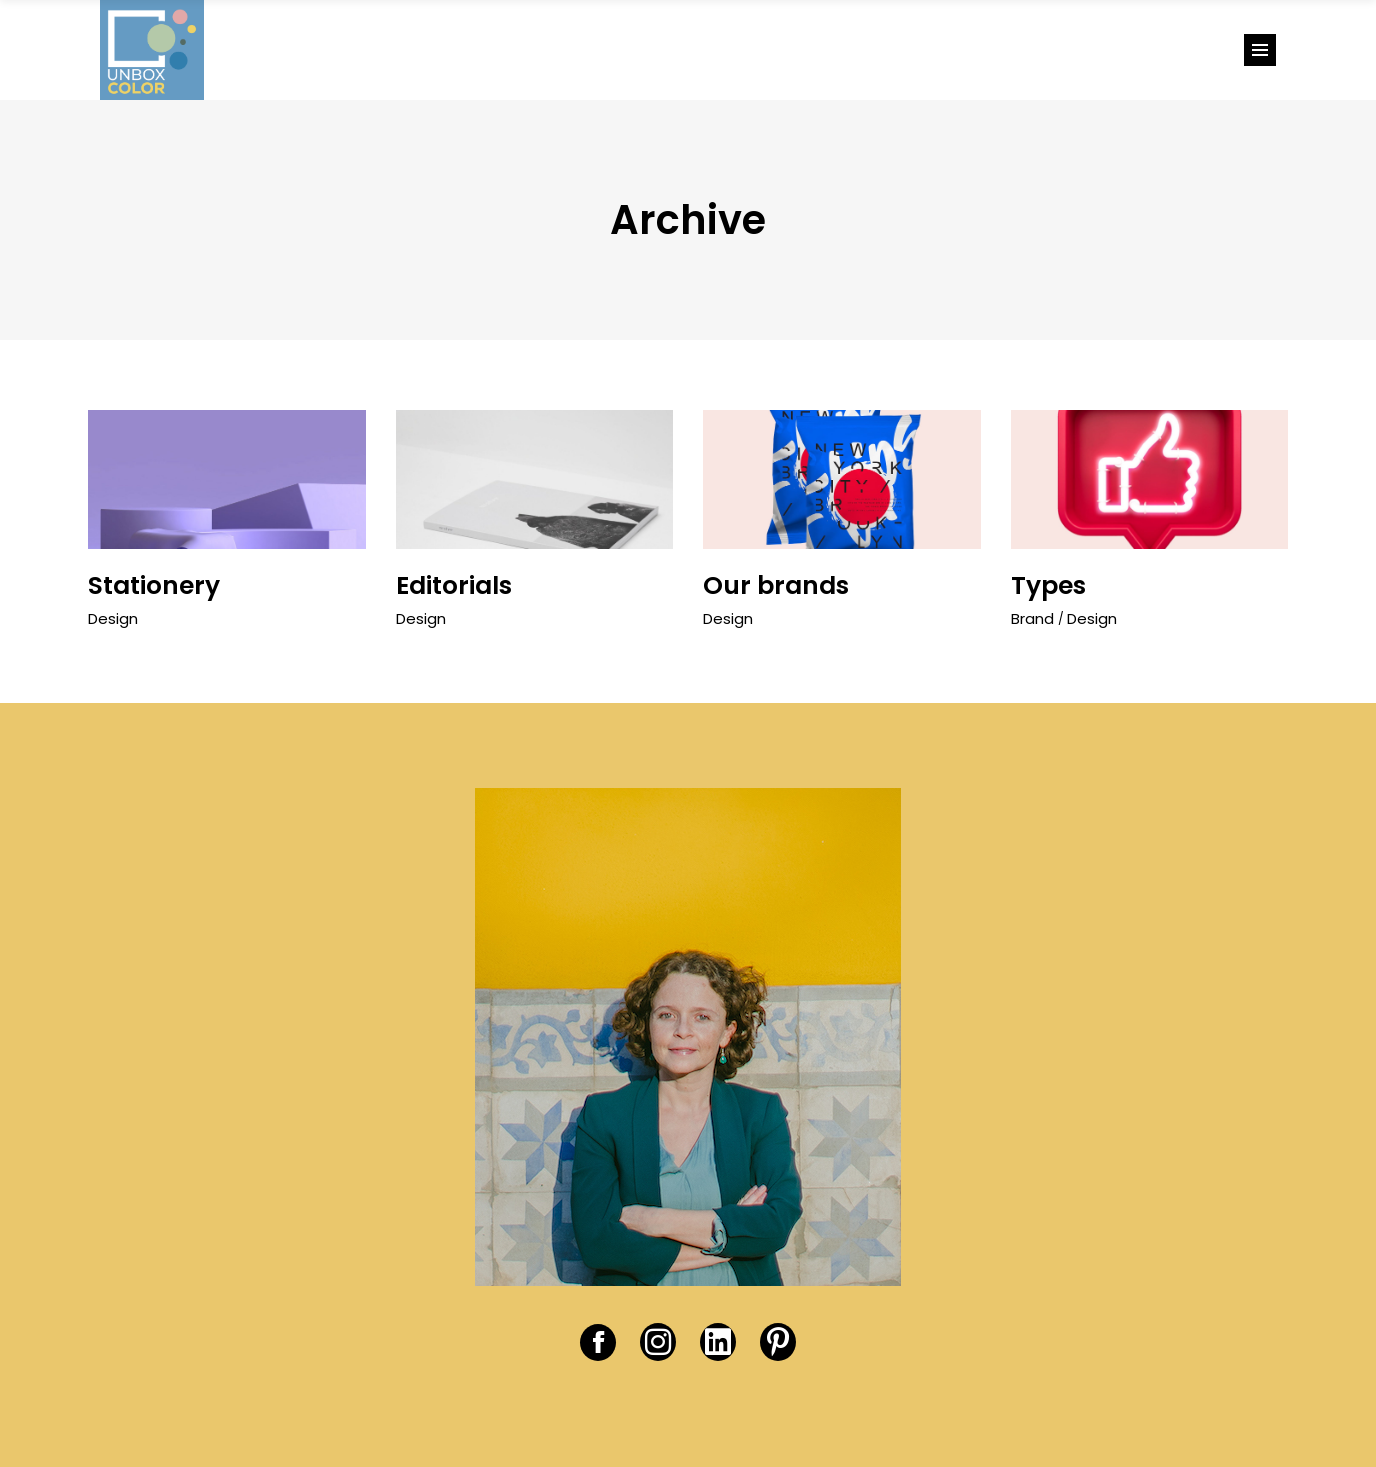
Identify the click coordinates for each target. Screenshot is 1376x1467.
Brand (1032, 618)
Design (113, 618)
